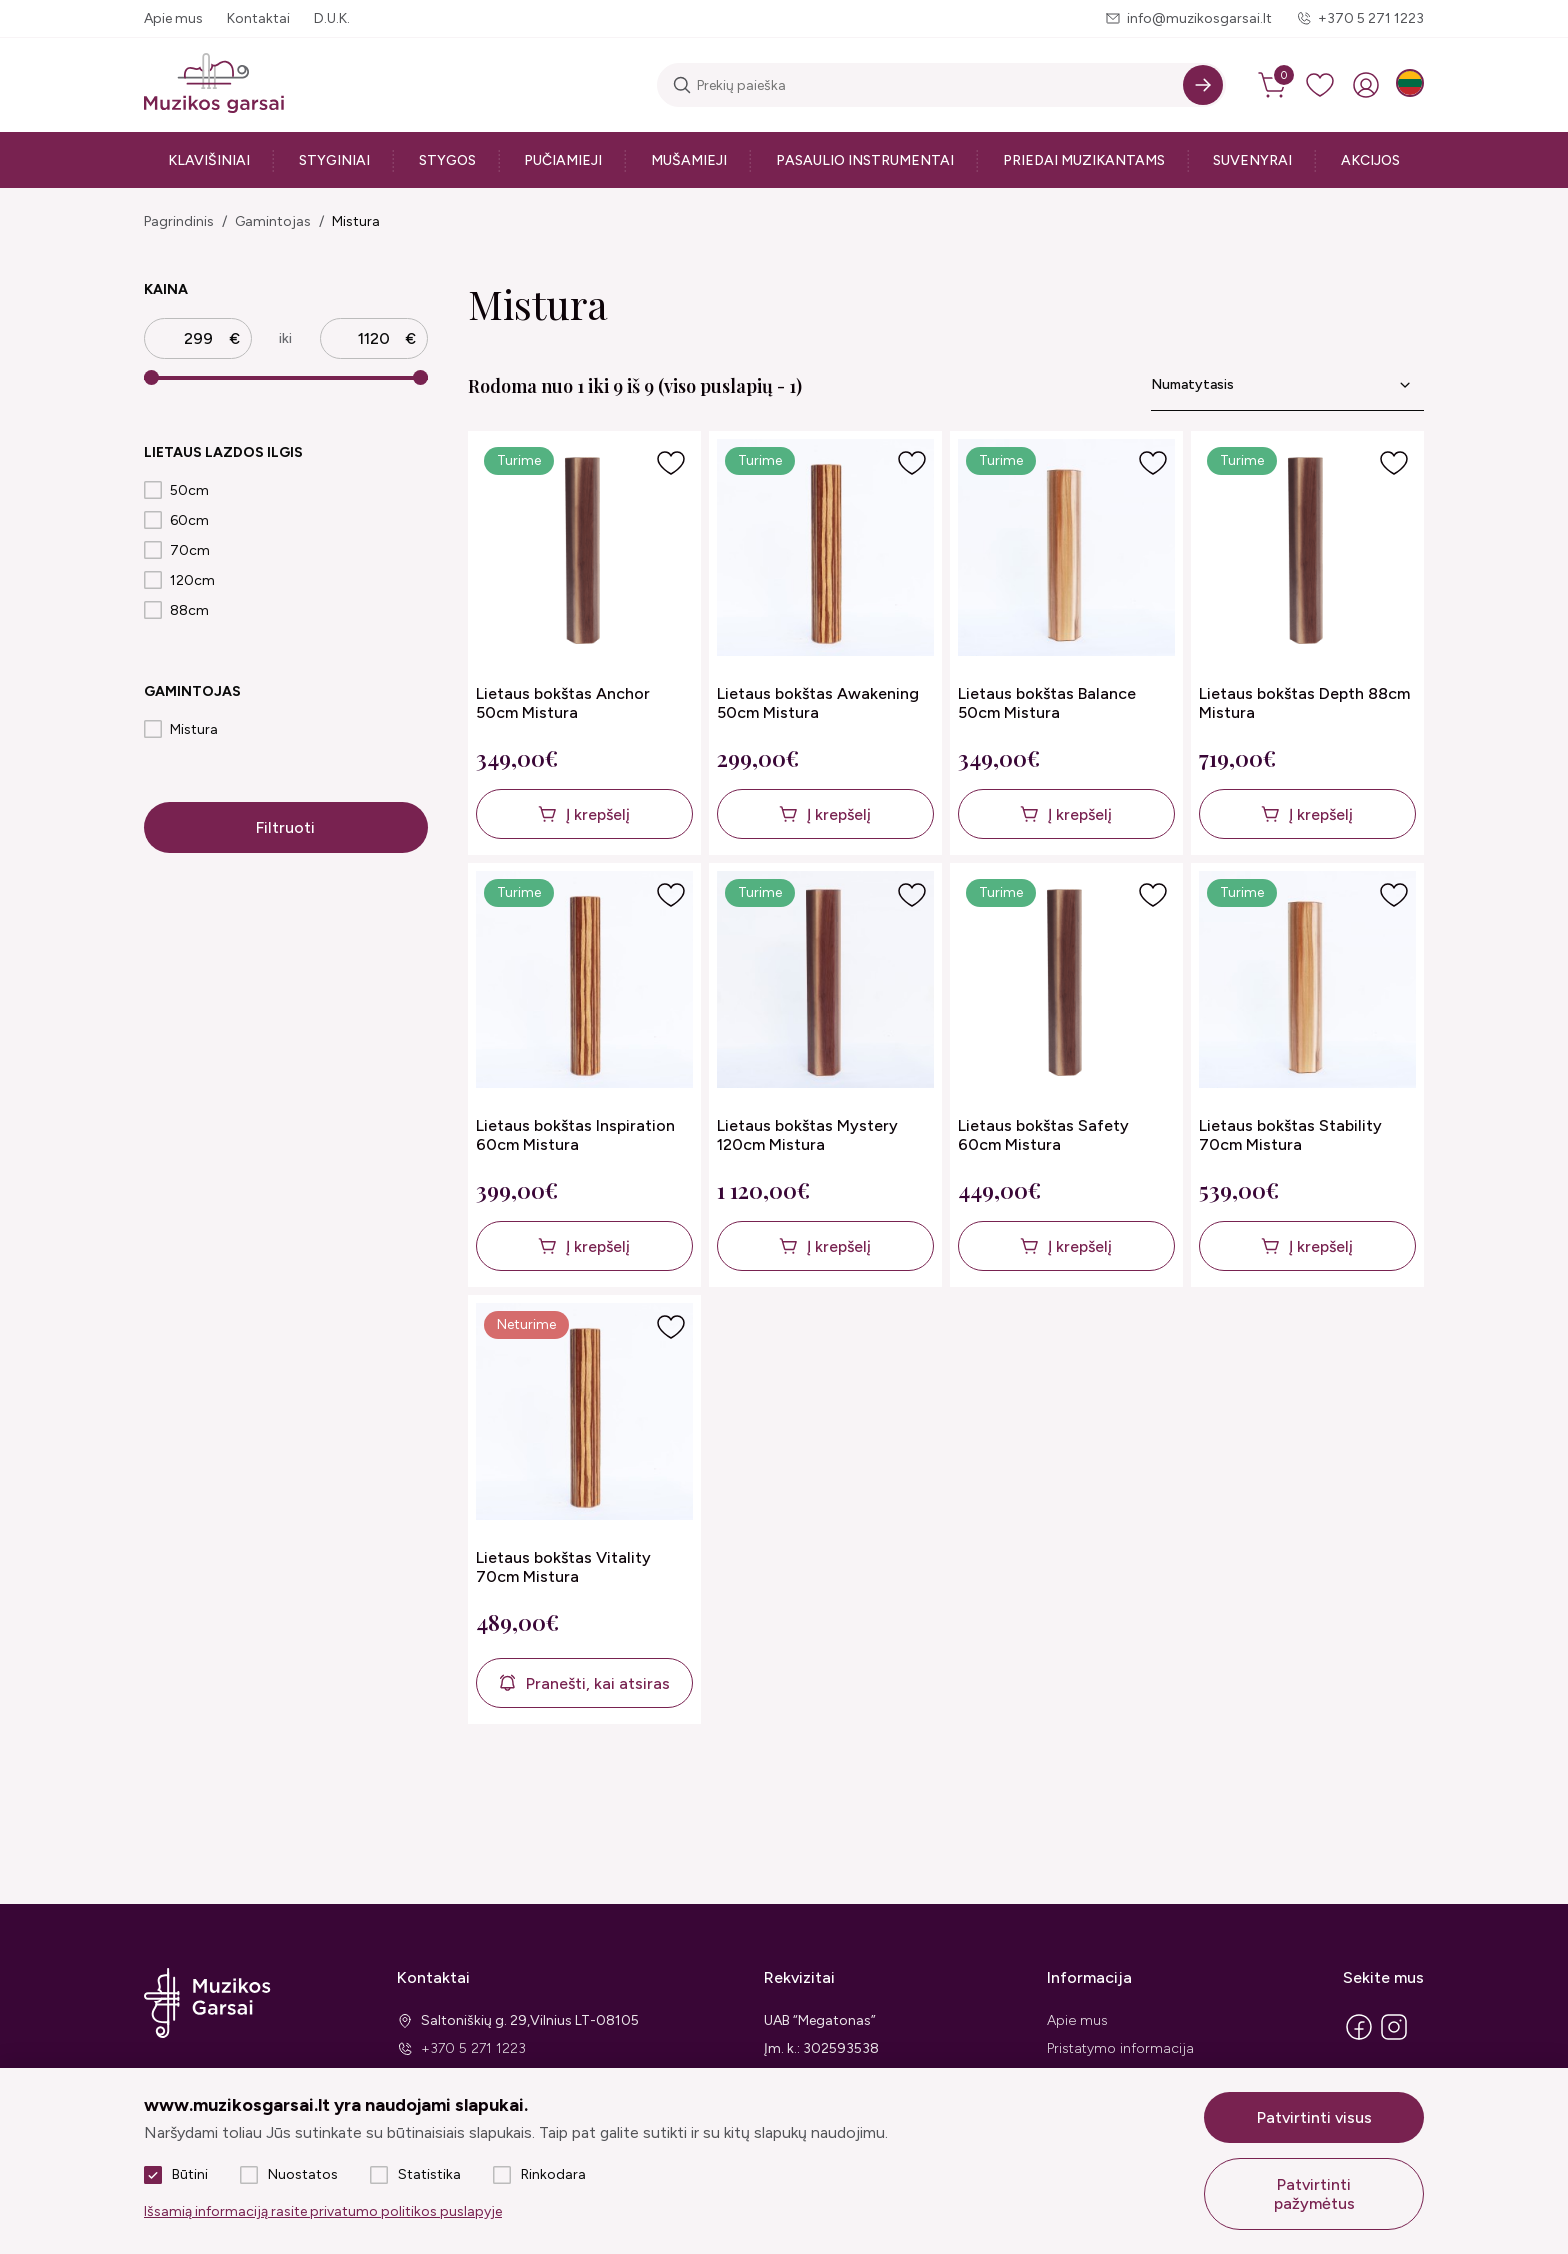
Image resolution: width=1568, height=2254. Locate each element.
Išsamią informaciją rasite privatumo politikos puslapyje (323, 2211)
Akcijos (1370, 160)
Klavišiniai (209, 160)
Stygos (447, 160)
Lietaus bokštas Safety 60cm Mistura (1043, 1135)
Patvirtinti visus (1314, 2117)
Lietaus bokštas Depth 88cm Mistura (1304, 703)
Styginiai (334, 160)
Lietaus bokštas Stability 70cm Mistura (1290, 1135)
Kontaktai (258, 18)
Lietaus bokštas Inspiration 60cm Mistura (575, 1135)
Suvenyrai (1252, 160)
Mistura (356, 221)
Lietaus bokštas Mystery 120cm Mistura (807, 1135)
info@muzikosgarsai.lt (1199, 18)
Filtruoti (285, 827)
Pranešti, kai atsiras (598, 1683)
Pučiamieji (563, 160)
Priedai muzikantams (1084, 160)
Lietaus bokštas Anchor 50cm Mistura (563, 703)
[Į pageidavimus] (671, 463)
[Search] (1203, 85)
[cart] (1274, 85)
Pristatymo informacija (1120, 2048)
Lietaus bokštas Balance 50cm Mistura (1047, 703)
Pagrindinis (179, 221)
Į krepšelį (598, 814)
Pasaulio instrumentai (865, 160)
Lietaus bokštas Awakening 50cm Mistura (818, 703)
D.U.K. (332, 18)
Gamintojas (273, 221)
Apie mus (173, 18)
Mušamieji (689, 160)
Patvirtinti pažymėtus (1314, 2194)
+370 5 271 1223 (1371, 18)
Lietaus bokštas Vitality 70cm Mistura (563, 1567)
